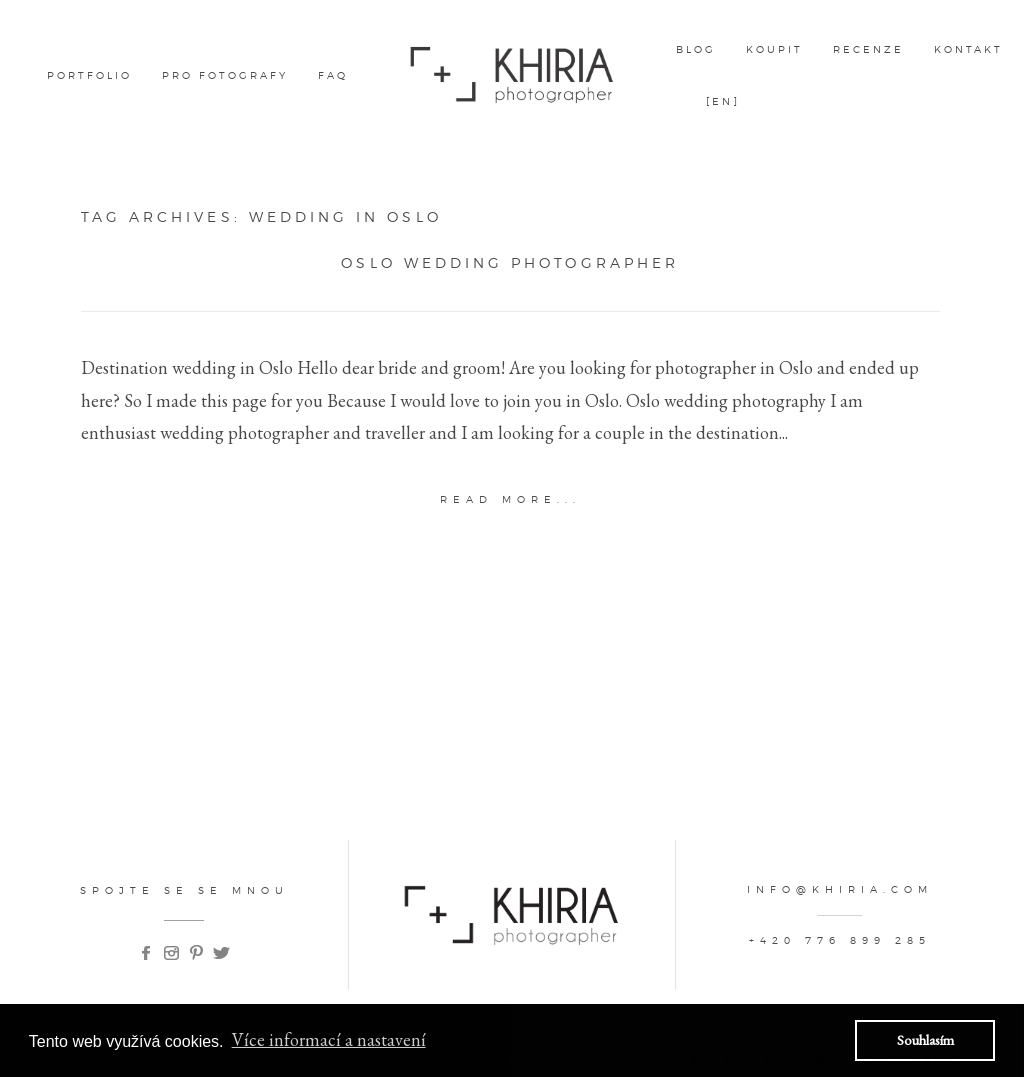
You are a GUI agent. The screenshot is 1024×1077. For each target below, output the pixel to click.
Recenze (868, 49)
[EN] (723, 101)
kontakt (968, 49)
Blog (696, 49)
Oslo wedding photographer (510, 263)
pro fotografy (225, 75)
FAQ (333, 75)
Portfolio (89, 75)
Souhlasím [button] (925, 1039)
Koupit (774, 49)
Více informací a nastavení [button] (329, 1039)
